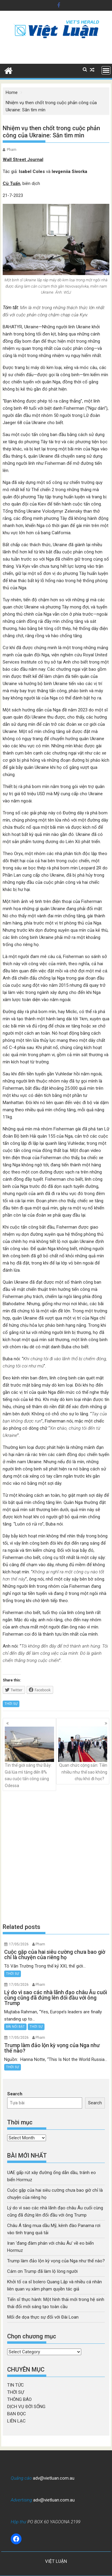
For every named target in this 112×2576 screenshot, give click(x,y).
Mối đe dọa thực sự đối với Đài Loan (43, 2317)
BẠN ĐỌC (16, 2413)
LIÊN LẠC (16, 2421)
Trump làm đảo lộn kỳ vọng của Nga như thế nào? (56, 2261)
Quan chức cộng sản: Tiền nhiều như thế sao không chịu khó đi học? (83, 1754)
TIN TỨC (15, 2385)
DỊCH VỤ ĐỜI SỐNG (26, 2406)
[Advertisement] (56, 1857)
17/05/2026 (19, 1944)
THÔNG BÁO (19, 2399)
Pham (11, 150)
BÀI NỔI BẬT (15, 2027)
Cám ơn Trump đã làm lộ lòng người (42, 2271)
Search (14, 2094)
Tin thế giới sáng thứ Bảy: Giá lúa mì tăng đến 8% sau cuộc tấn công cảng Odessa (29, 1757)
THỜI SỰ (11, 1704)
